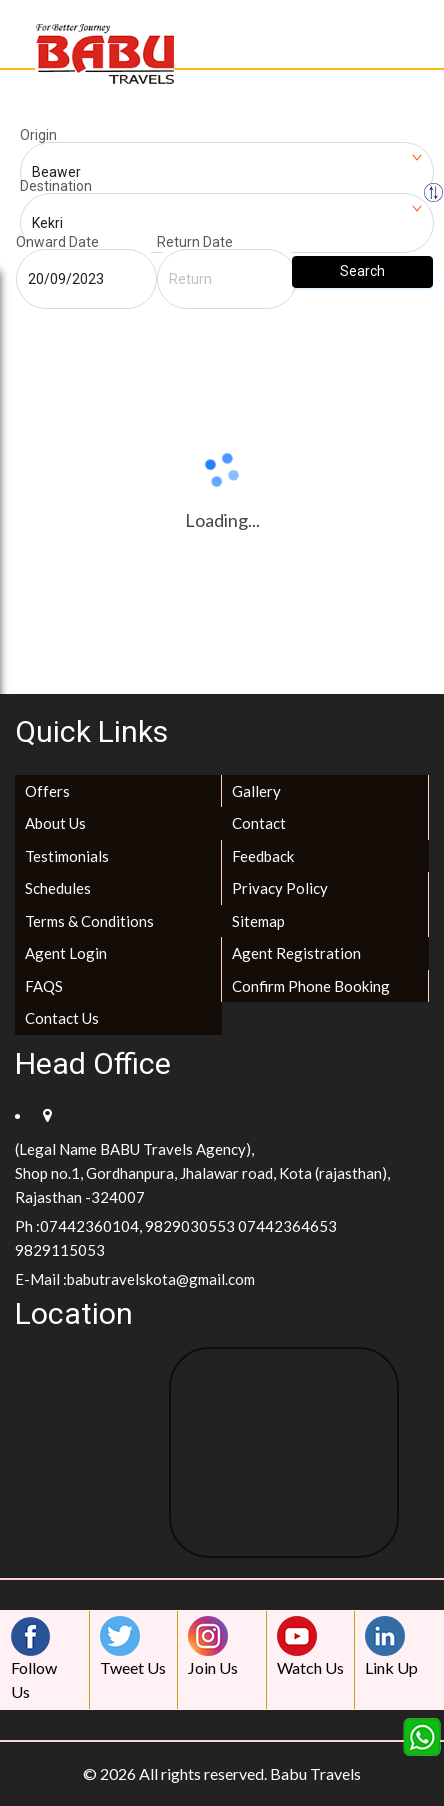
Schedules (58, 888)
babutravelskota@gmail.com (161, 1279)
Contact (259, 823)
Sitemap (258, 921)
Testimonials (67, 856)
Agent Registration (296, 953)
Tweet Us (133, 1646)
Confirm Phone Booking (311, 986)
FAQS (44, 986)
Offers (47, 791)
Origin (38, 135)
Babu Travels (315, 1773)
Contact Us (62, 1018)
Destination (56, 186)
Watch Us (310, 1646)
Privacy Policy (280, 888)
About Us (55, 823)
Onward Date (57, 242)
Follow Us (36, 1658)
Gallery (256, 791)
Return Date (195, 242)
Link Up (391, 1646)
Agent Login (66, 953)
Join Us (213, 1646)
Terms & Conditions (89, 921)
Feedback (263, 856)
